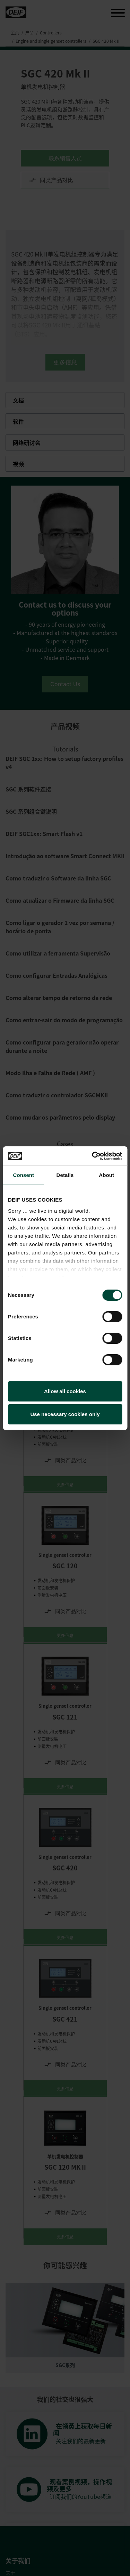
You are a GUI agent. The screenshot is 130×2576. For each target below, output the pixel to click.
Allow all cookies (65, 1391)
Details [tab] (65, 1175)
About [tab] (106, 1175)
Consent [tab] (23, 1175)
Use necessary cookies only (64, 1414)
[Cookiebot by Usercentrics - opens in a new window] (92, 1156)
